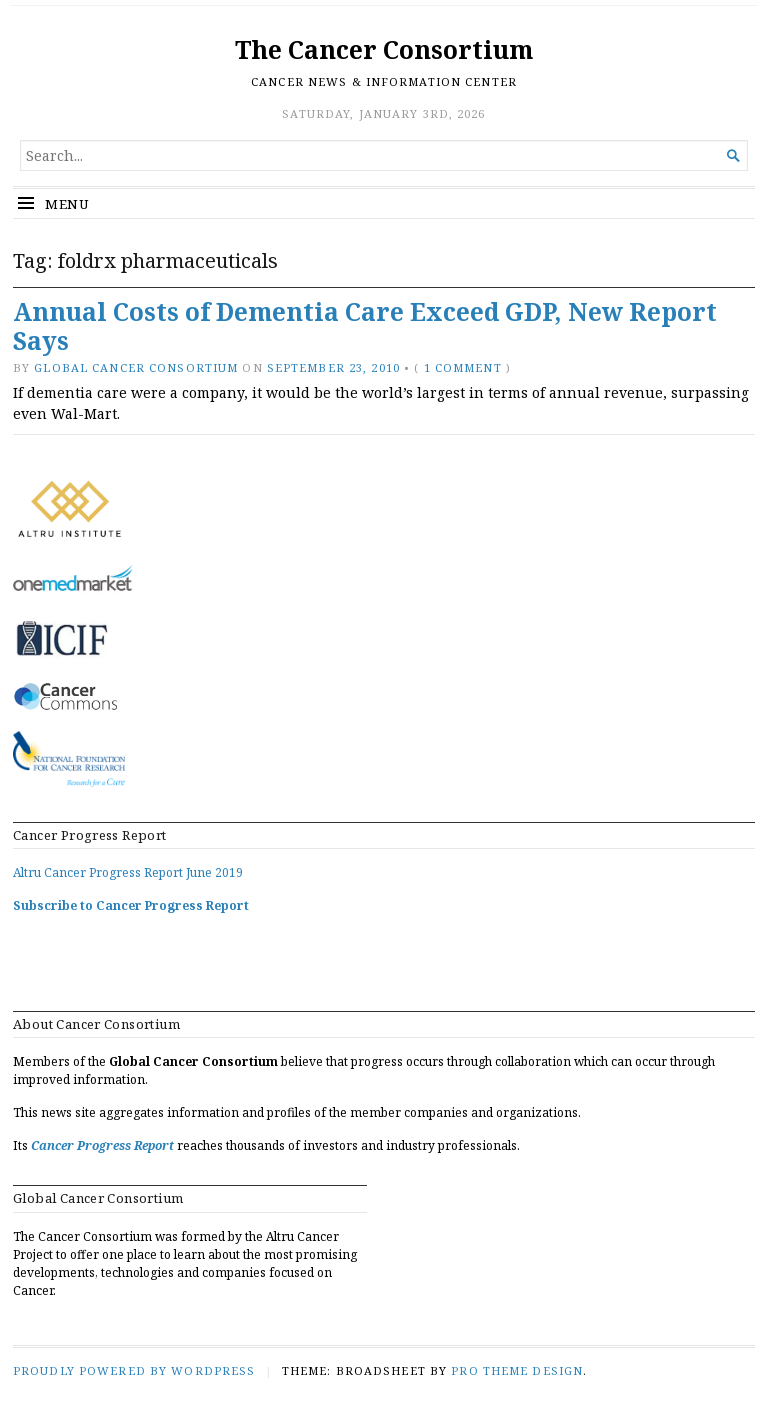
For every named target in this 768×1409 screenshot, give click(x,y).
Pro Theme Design (517, 1370)
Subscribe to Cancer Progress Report (131, 905)
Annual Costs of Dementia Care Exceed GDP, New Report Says (365, 326)
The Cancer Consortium (384, 49)
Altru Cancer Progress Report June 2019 (128, 872)
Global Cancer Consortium (136, 367)
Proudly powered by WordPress (134, 1370)
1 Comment (463, 367)
